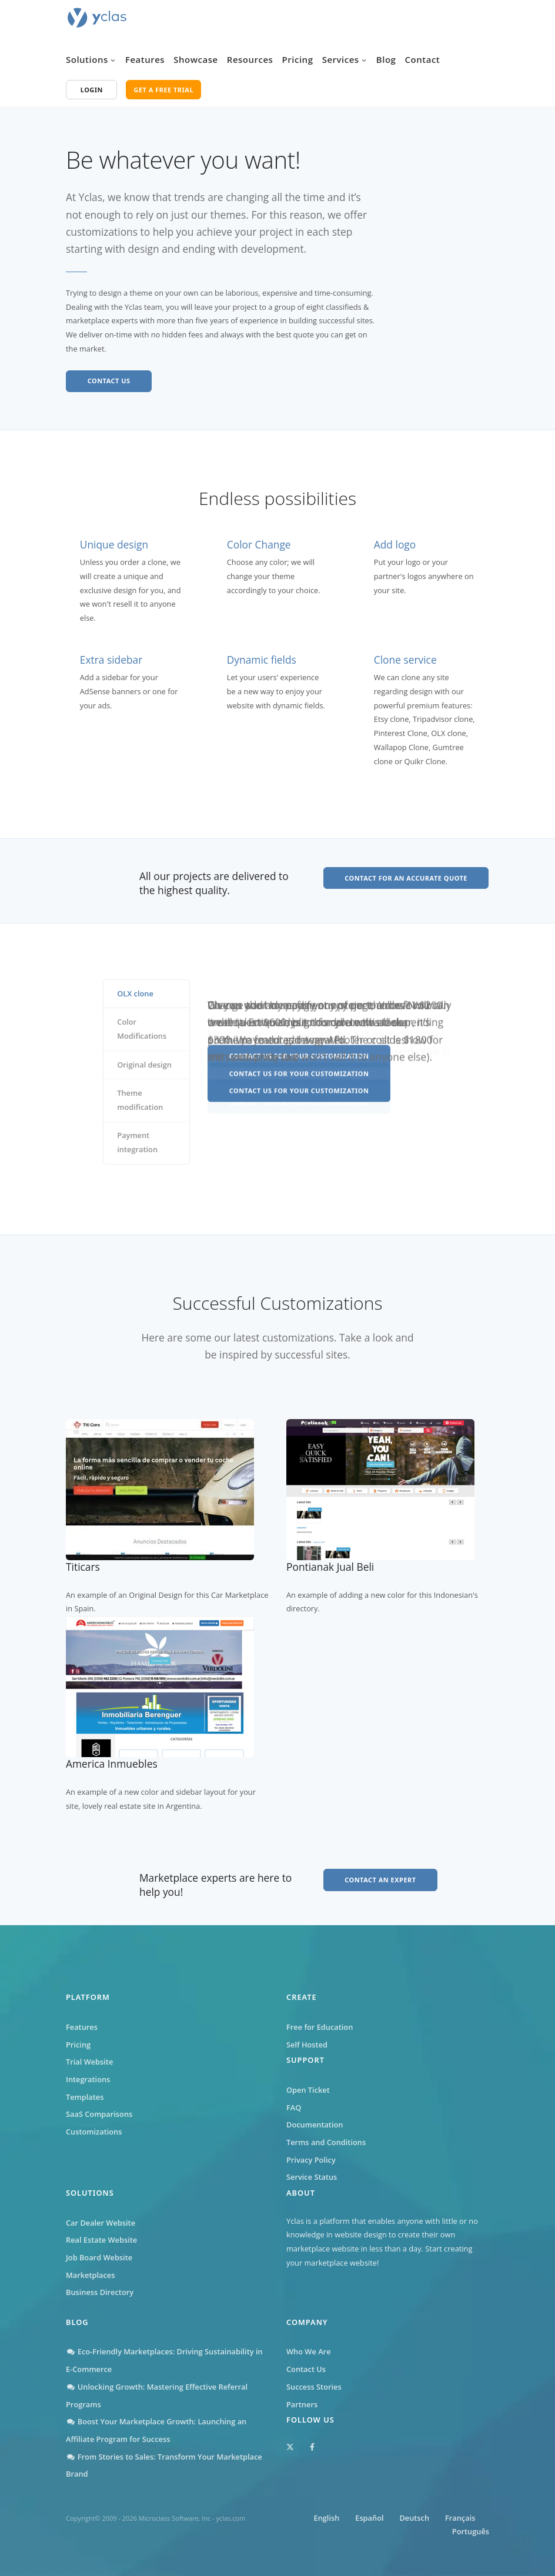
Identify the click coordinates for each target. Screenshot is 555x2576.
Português (470, 2531)
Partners (301, 2404)
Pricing (297, 59)
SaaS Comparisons (99, 2114)
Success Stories (314, 2386)
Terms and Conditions (326, 2142)
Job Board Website (99, 2257)
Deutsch (414, 2518)
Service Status (311, 2177)
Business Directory (99, 2292)
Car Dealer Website (100, 2222)
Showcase (195, 59)
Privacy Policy (311, 2160)
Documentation (314, 2124)
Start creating (448, 2248)
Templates (84, 2097)
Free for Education (319, 2027)
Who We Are (308, 2351)
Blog (386, 59)
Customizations (94, 2131)
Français (460, 2518)
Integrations (88, 2079)
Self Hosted (306, 2044)
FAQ (293, 2107)
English (326, 2518)
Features (145, 59)
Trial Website (89, 2061)
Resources (250, 59)
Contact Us (306, 2369)
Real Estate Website (101, 2239)
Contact (422, 59)
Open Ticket (308, 2090)
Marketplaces (90, 2275)
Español (369, 2518)
